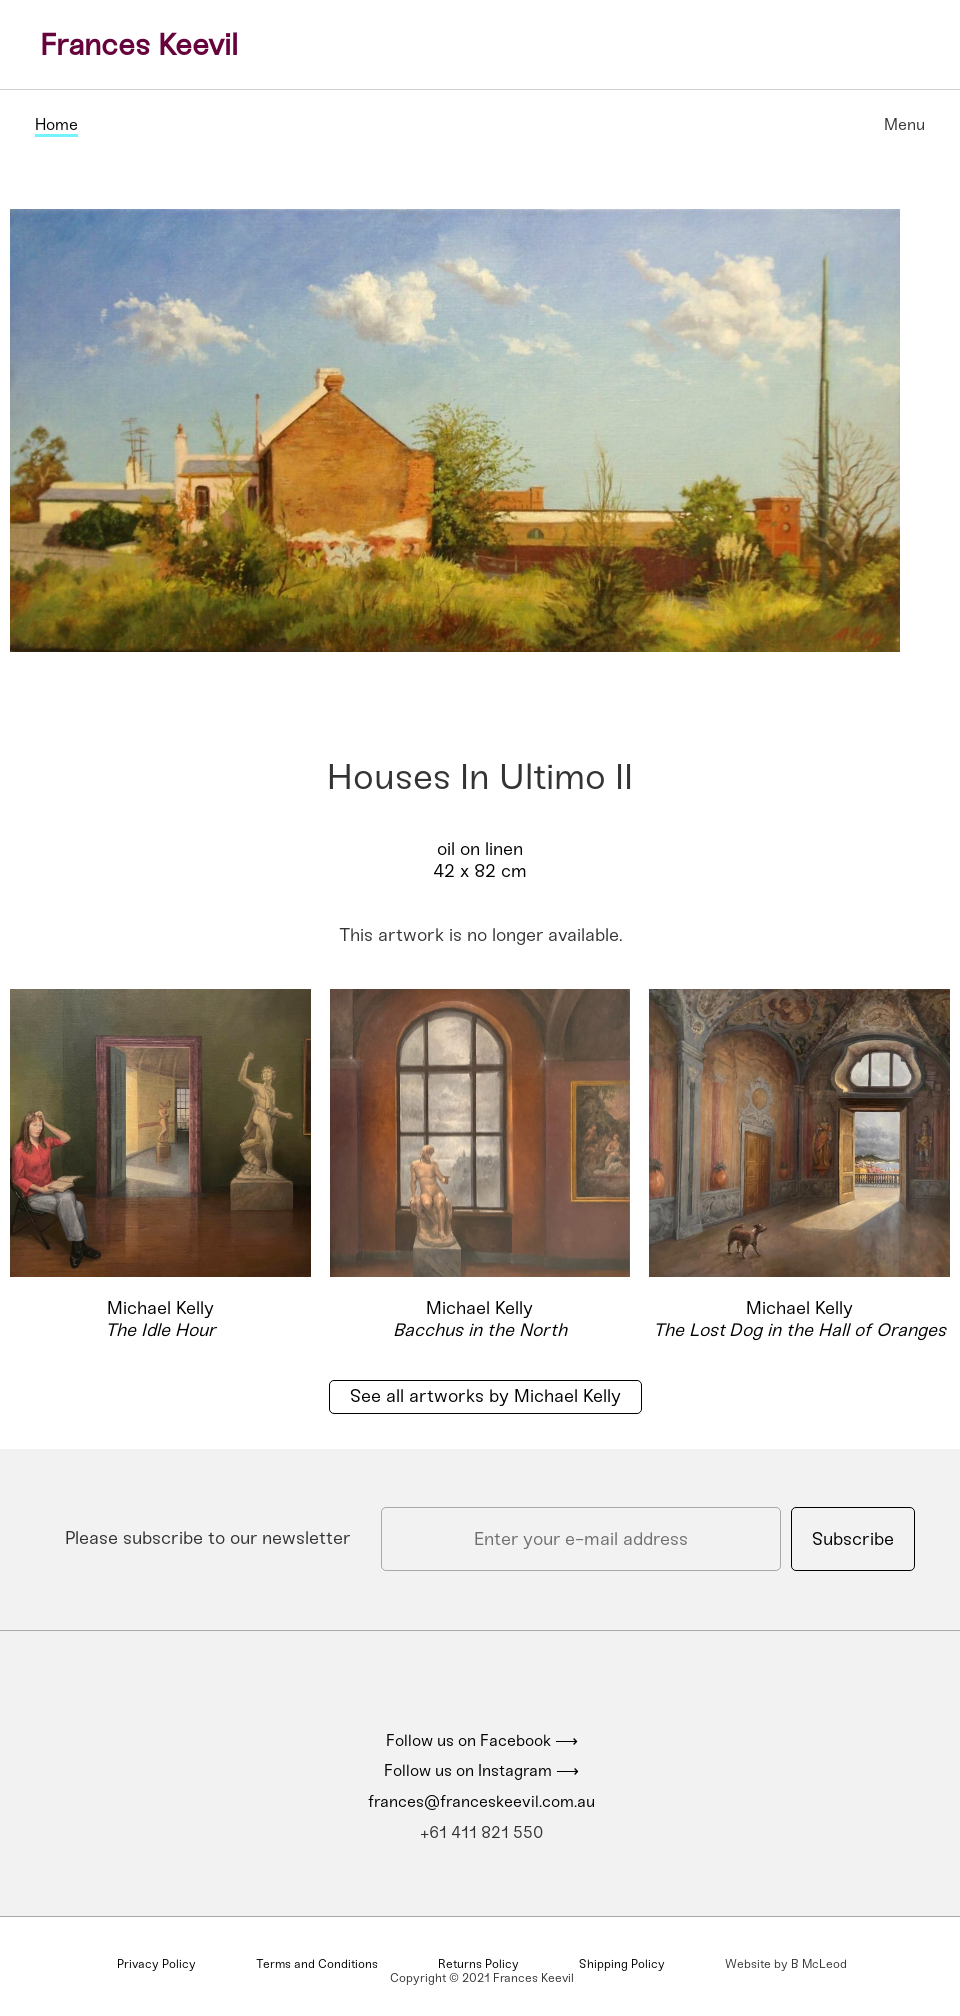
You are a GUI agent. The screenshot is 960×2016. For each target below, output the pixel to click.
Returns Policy (478, 1964)
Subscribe (853, 1539)
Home (56, 124)
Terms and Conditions (317, 1964)
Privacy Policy (156, 1964)
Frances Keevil (139, 45)
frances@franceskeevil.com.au (481, 1801)
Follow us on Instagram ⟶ (481, 1770)
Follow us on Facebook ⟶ (482, 1740)
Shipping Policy (622, 1964)
